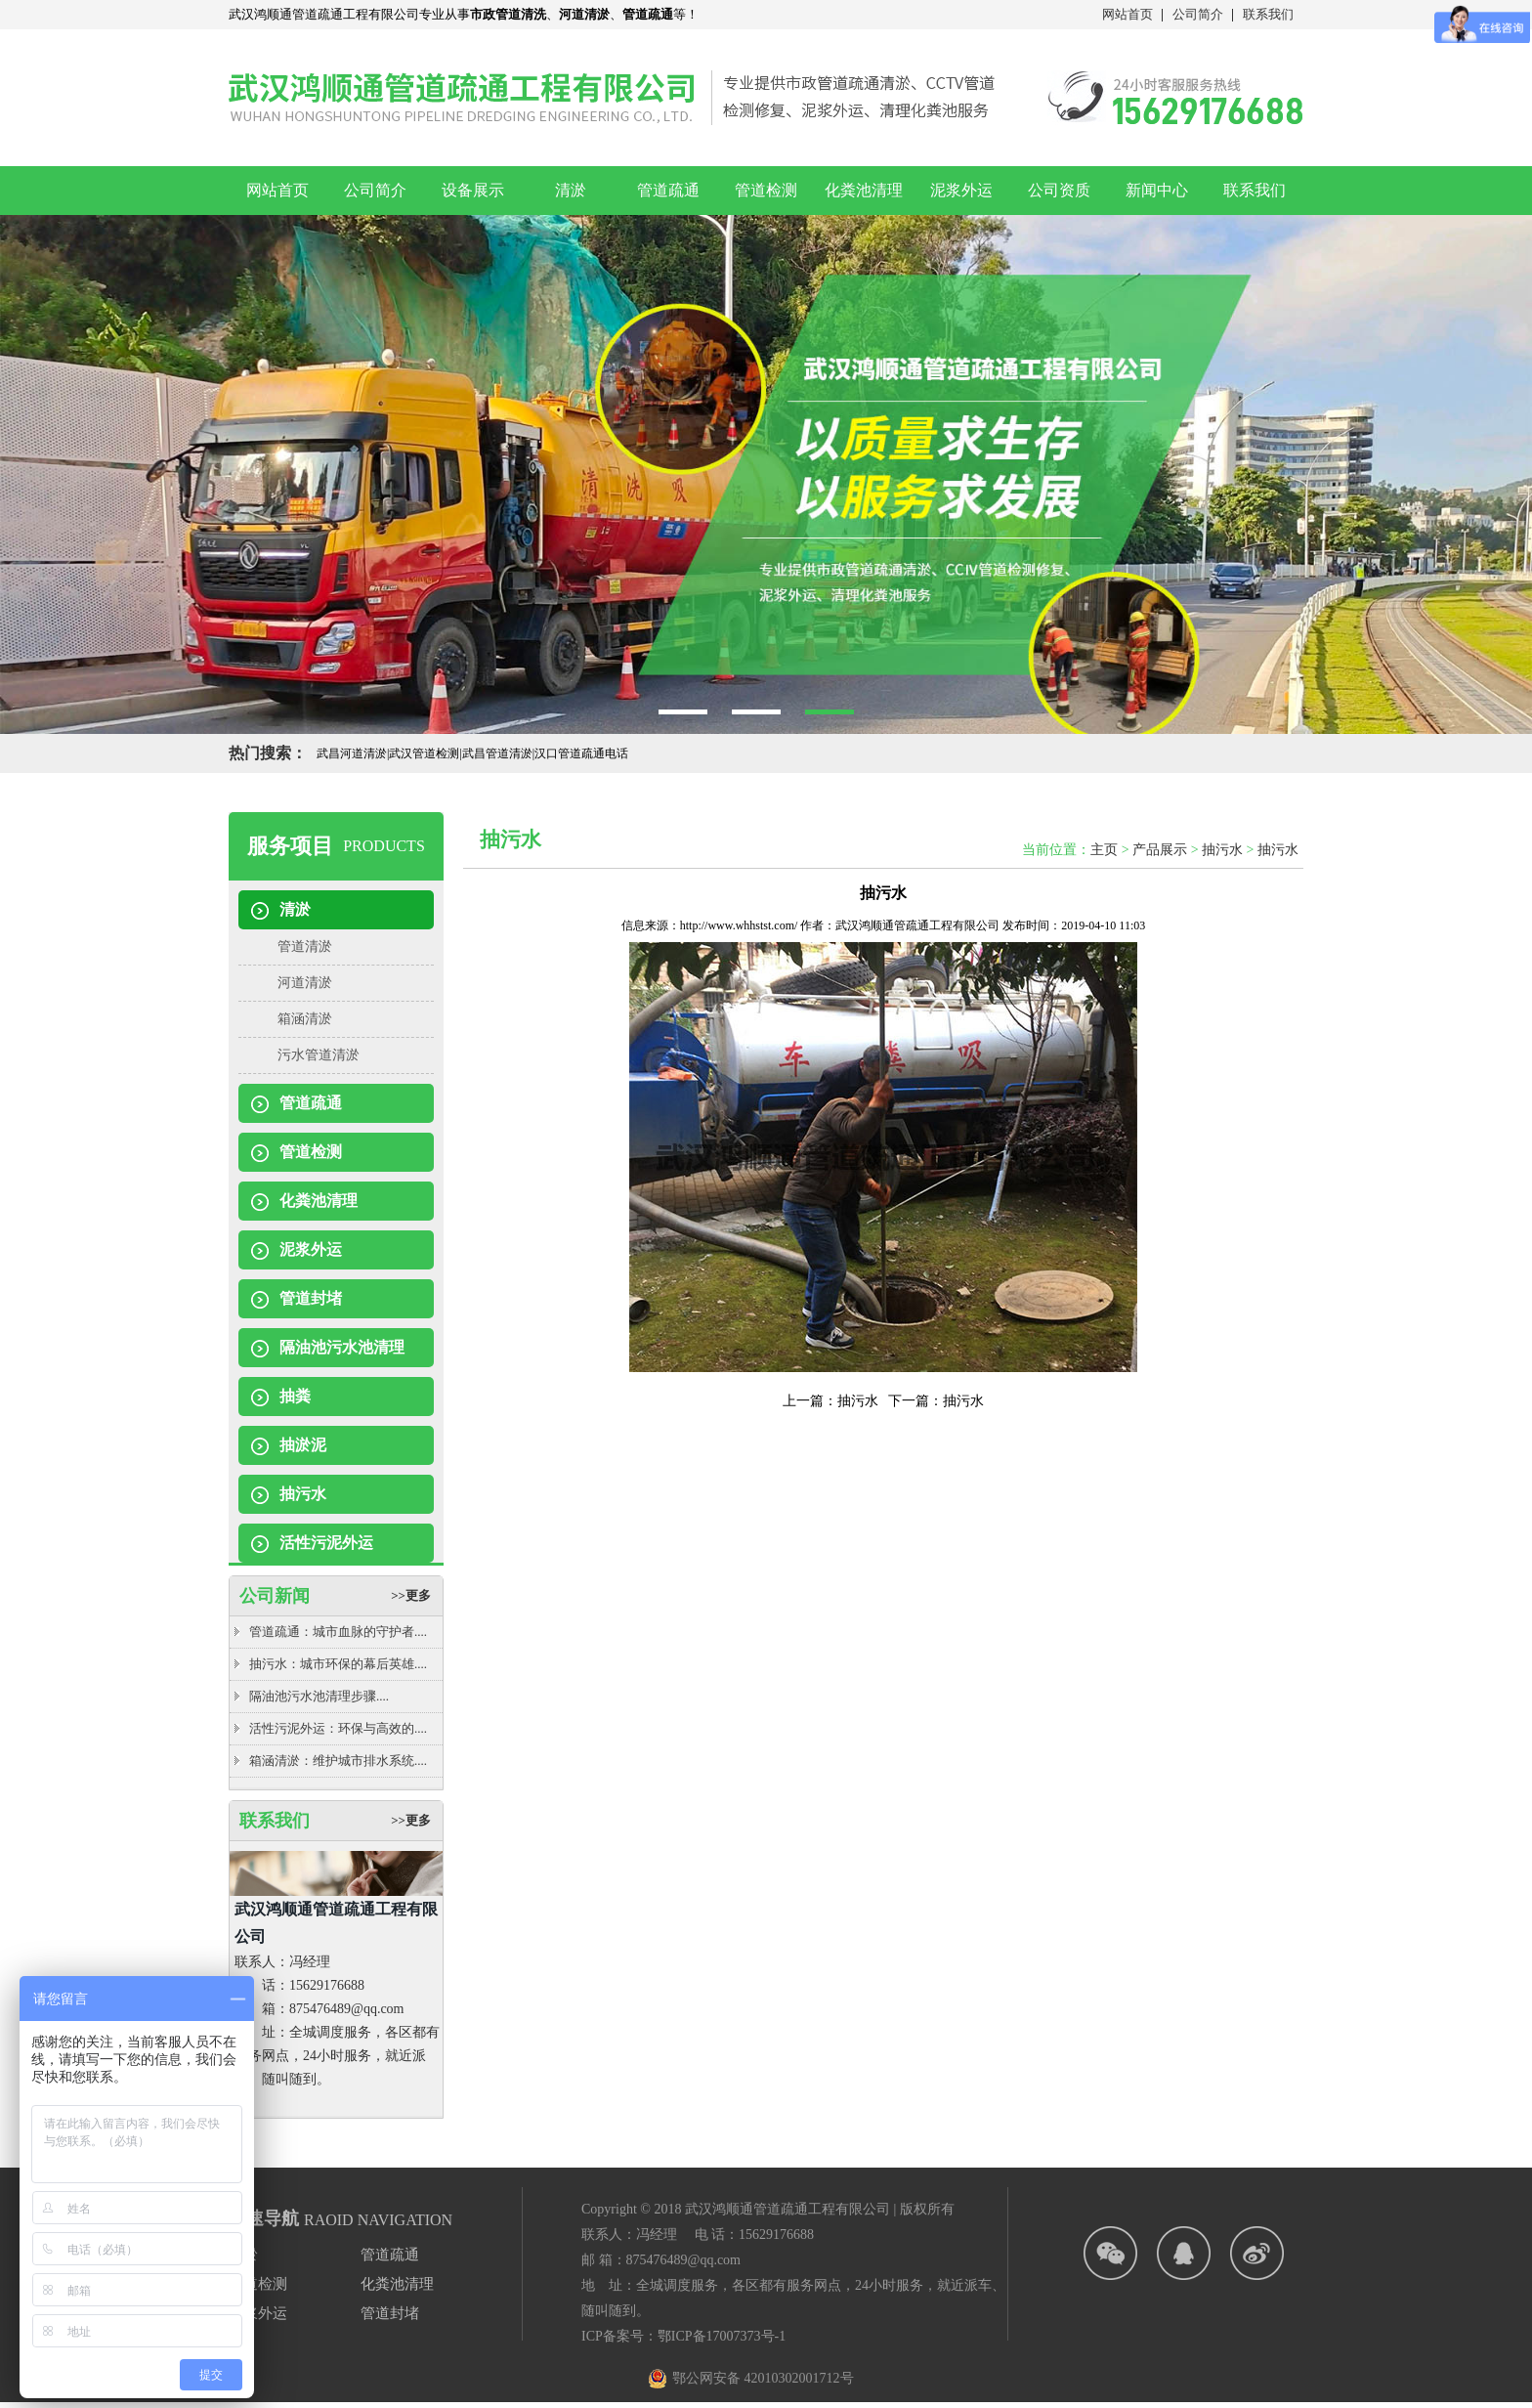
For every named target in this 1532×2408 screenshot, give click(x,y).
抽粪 (295, 1396)
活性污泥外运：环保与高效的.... (338, 1728)
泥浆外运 (961, 190)
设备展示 (473, 190)
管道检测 (766, 190)
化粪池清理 (864, 190)
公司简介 (1197, 14)
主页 (1104, 849)
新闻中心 (1157, 190)
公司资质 (1059, 190)
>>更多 (411, 1595)
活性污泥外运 (326, 1542)
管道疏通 (668, 190)
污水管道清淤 (318, 1055)
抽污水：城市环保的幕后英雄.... (338, 1663)
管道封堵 (310, 1298)
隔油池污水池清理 (341, 1347)
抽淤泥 (302, 1445)
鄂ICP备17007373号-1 (722, 2336)
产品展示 (1159, 849)
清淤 (570, 190)
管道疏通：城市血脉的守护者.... (338, 1631)
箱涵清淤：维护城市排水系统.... (338, 1760)
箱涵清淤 (304, 1018)
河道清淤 (304, 982)
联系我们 (1268, 14)
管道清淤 (304, 946)
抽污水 (302, 1493)
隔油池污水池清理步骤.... (319, 1696)
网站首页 (1127, 14)
